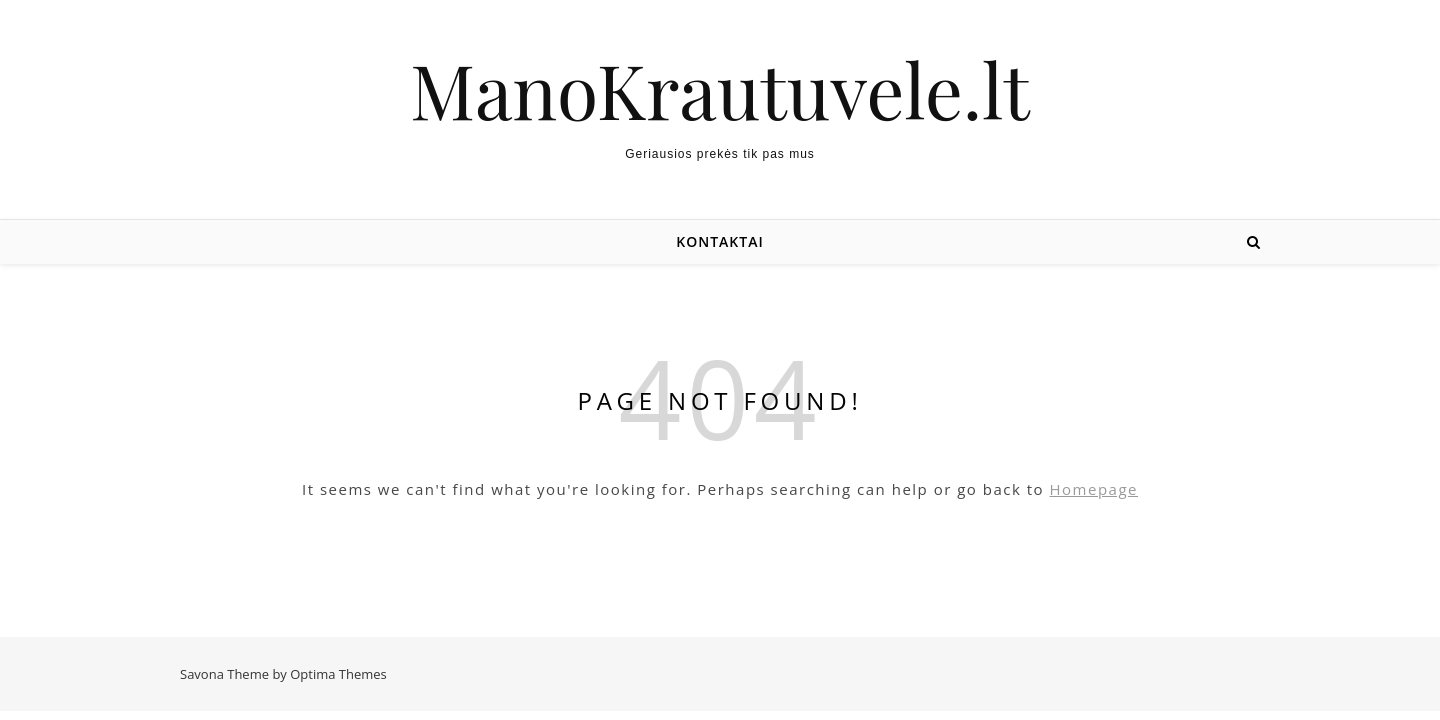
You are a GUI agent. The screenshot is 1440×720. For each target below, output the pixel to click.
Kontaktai (719, 241)
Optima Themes (338, 674)
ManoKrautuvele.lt (720, 89)
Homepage (1094, 489)
